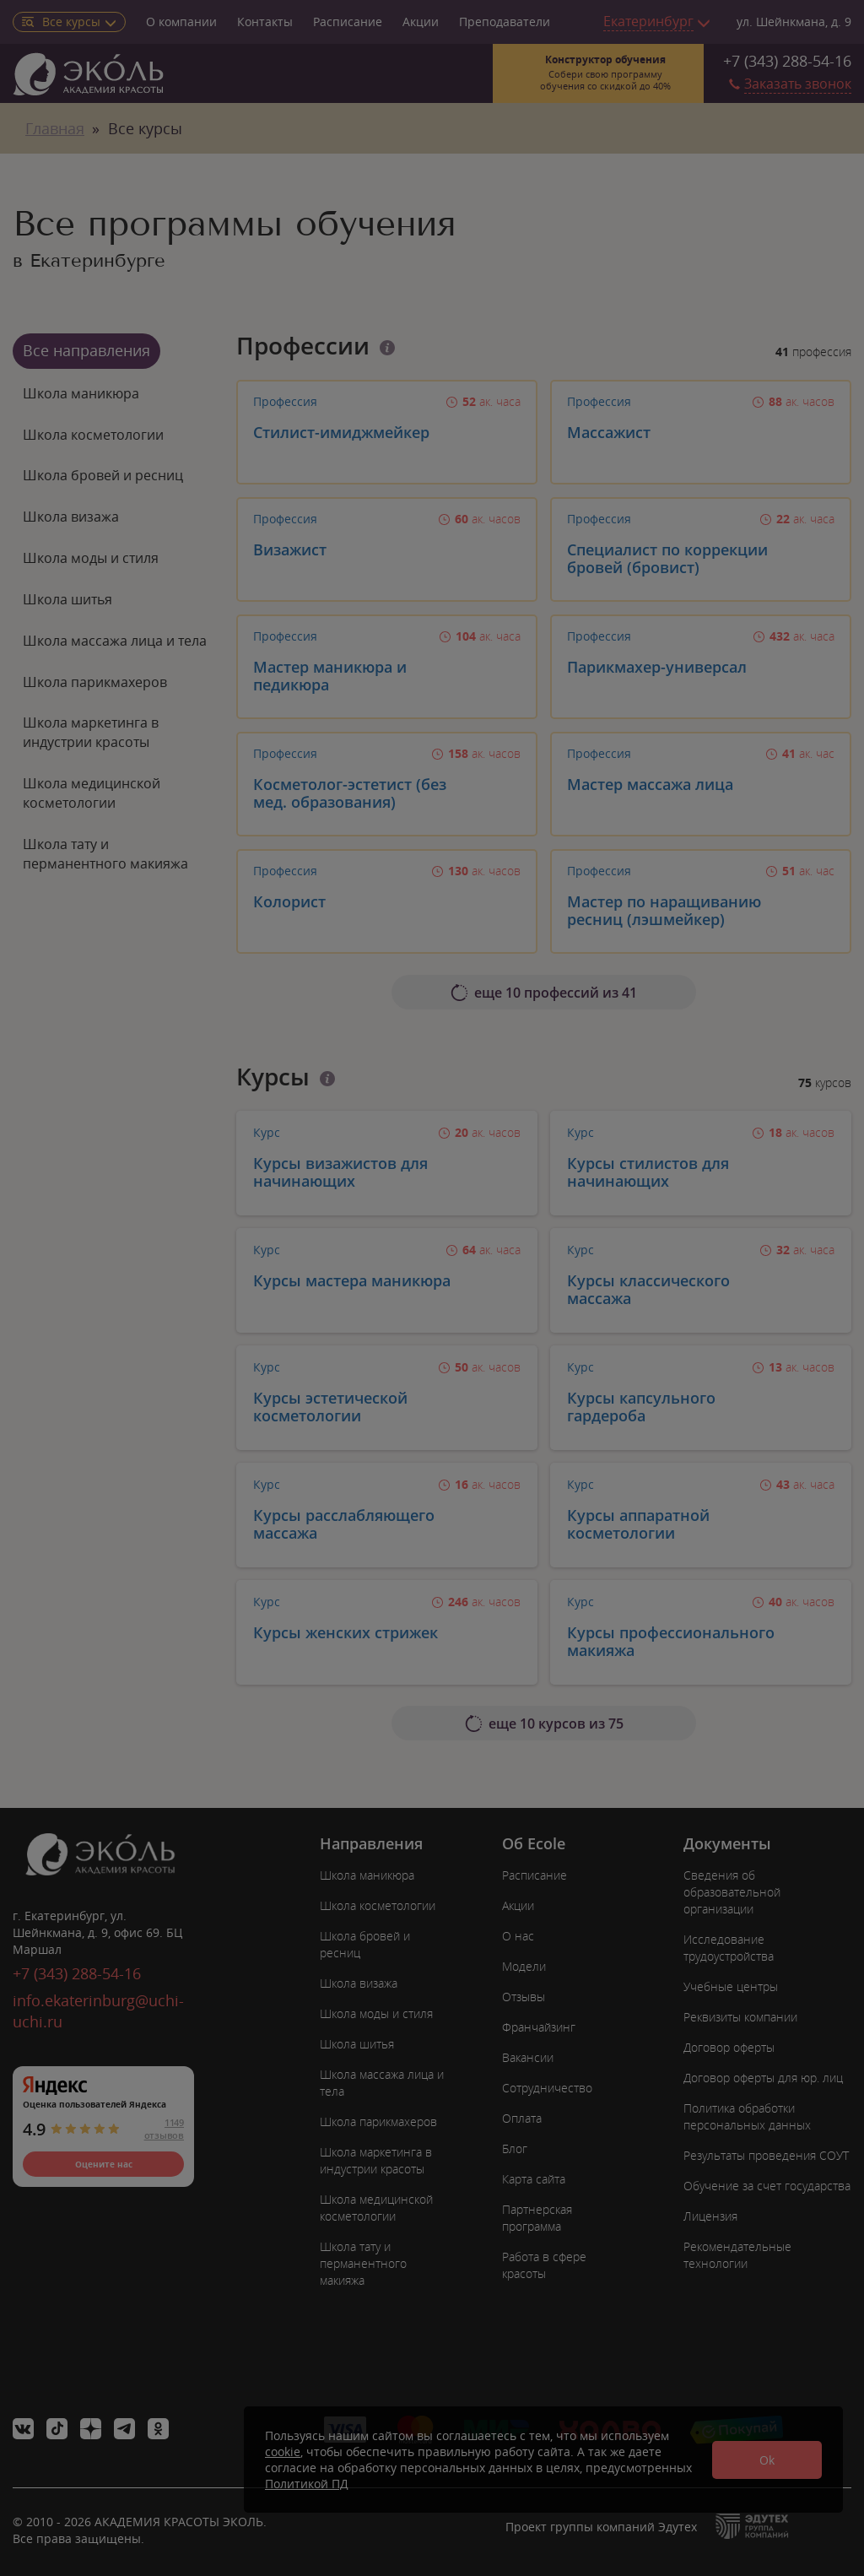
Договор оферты (729, 2047)
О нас (518, 1936)
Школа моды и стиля (91, 558)
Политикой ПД (306, 2484)
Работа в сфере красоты (544, 2265)
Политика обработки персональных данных (747, 2116)
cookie (282, 2451)
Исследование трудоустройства (728, 1947)
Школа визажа (71, 516)
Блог (514, 2148)
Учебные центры (730, 1986)
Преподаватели (504, 22)
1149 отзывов (164, 2128)
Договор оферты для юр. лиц (763, 2078)
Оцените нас (103, 2164)
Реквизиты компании (740, 2017)
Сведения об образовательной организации (731, 1892)
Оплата (522, 2118)
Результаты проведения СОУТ (766, 2155)
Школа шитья (67, 599)
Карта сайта (533, 2179)
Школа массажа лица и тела (115, 640)
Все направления (86, 350)
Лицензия (710, 2216)
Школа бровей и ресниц (103, 475)
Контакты (265, 22)
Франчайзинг (538, 2027)
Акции (420, 22)
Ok (767, 2460)
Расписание (347, 22)
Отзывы (523, 1997)
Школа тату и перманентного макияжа (105, 854)
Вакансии (528, 2057)
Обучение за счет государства (766, 2186)
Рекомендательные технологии (737, 2254)
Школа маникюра (81, 393)
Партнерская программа (537, 2217)
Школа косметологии (93, 434)
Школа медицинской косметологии (91, 793)
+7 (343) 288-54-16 (787, 61)
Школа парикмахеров (95, 682)
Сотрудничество (547, 2088)
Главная (54, 128)
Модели (524, 1966)
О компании (181, 22)
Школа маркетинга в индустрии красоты (91, 732)
